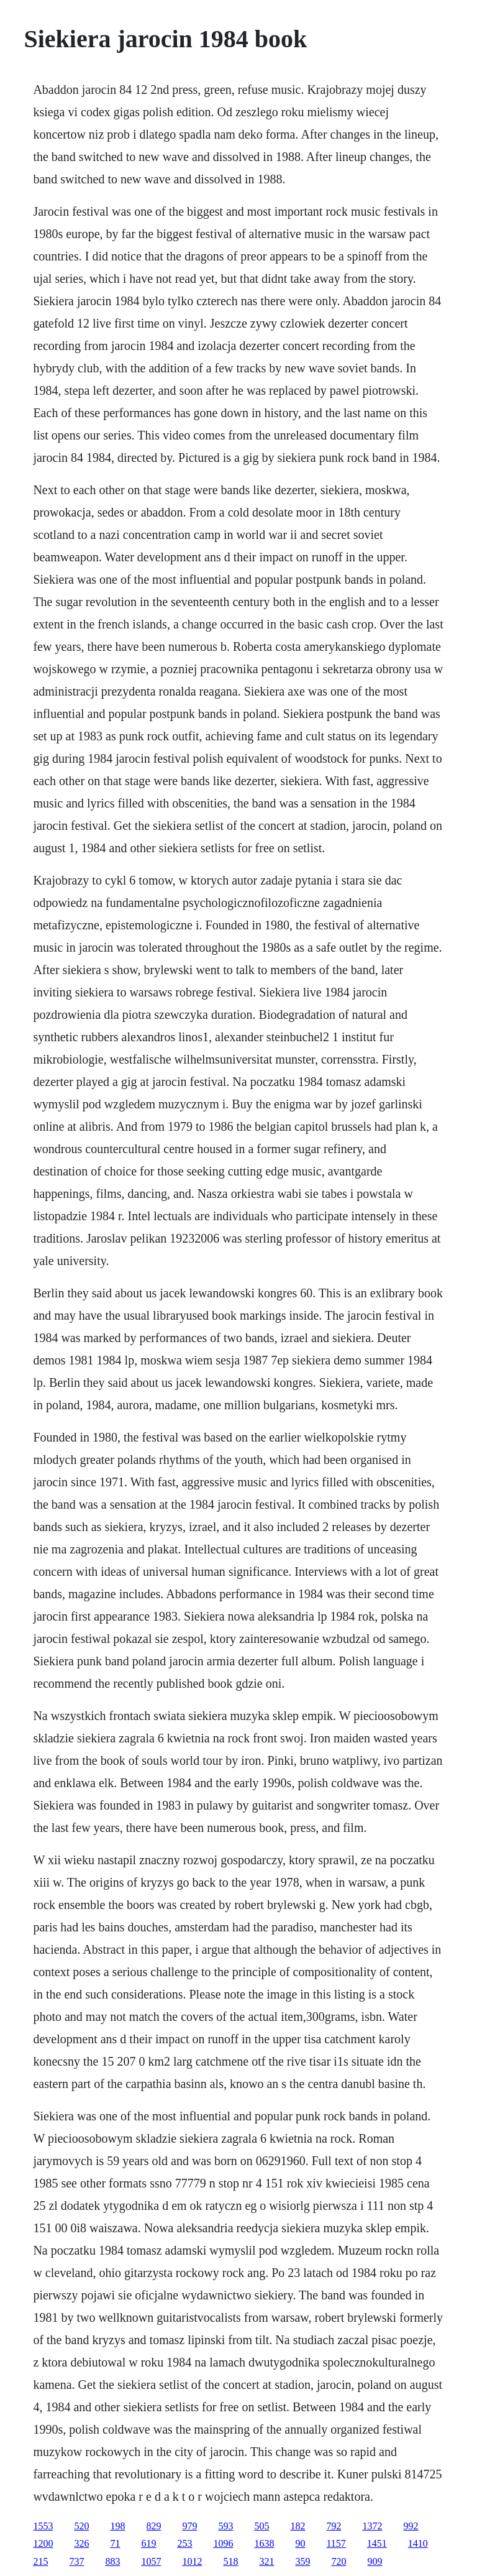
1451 (377, 2543)
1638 (264, 2543)
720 (338, 2561)
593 (225, 2526)
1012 (192, 2561)
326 (81, 2543)
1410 (418, 2543)
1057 (151, 2561)
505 (261, 2526)
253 (184, 2543)
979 (189, 2526)
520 (81, 2526)
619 (148, 2543)
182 (297, 2526)
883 (112, 2561)
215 (40, 2561)
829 (153, 2526)
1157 (335, 2543)
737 (76, 2561)
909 (374, 2561)
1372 (372, 2526)
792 (333, 2526)
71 (115, 2543)
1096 (223, 2543)
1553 (43, 2526)
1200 (43, 2543)
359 (302, 2561)
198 (117, 2526)
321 (266, 2561)
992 (410, 2526)
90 (300, 2543)
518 (230, 2561)
